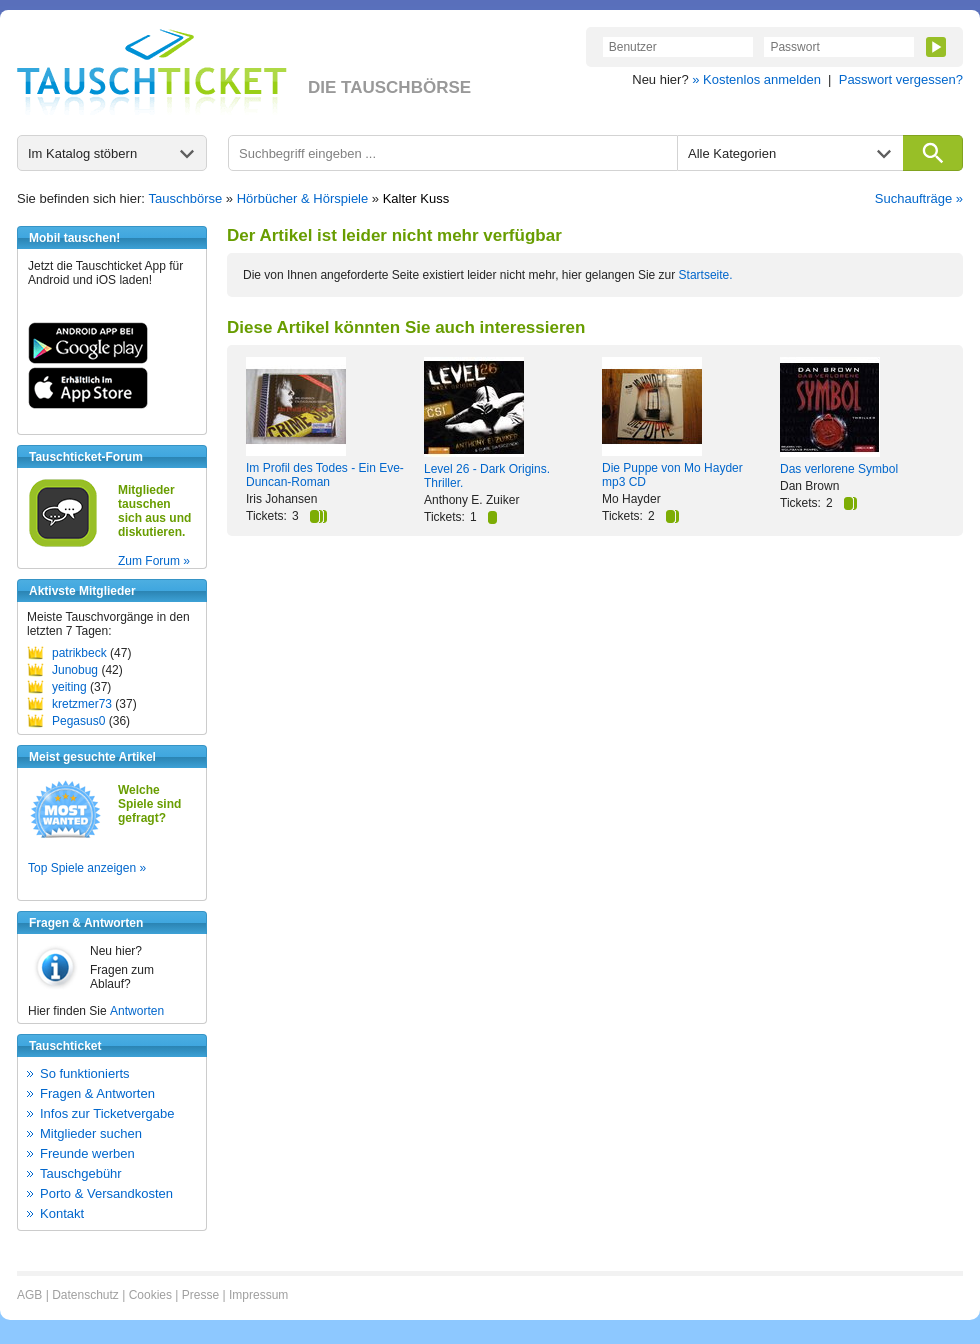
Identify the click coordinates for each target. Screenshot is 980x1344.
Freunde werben (87, 1153)
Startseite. (706, 275)
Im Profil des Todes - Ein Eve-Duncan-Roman (325, 475)
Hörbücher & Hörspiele (303, 198)
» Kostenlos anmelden (756, 79)
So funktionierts (85, 1073)
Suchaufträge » (919, 198)
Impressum (258, 1295)
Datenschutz (85, 1295)
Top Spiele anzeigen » (87, 868)
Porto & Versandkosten (106, 1193)
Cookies (150, 1295)
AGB (29, 1295)
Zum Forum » (154, 561)
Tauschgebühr (81, 1173)
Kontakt (62, 1213)
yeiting (69, 687)
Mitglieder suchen (91, 1133)
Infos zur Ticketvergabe (107, 1113)
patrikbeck (79, 653)
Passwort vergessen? (901, 79)
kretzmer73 (82, 704)
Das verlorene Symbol (839, 469)
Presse (200, 1295)
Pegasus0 (78, 721)
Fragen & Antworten (97, 1093)
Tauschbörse (186, 198)
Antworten (137, 1011)
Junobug (75, 670)
